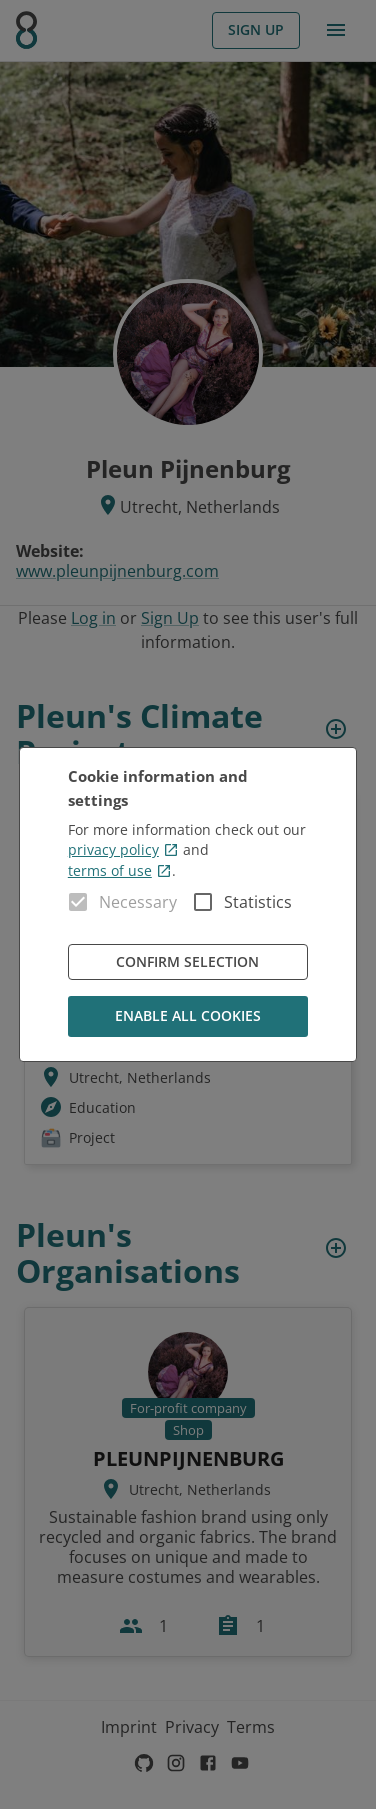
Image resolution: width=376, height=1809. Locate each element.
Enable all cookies (188, 1016)
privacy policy (123, 849)
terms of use (120, 870)
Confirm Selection (188, 962)
